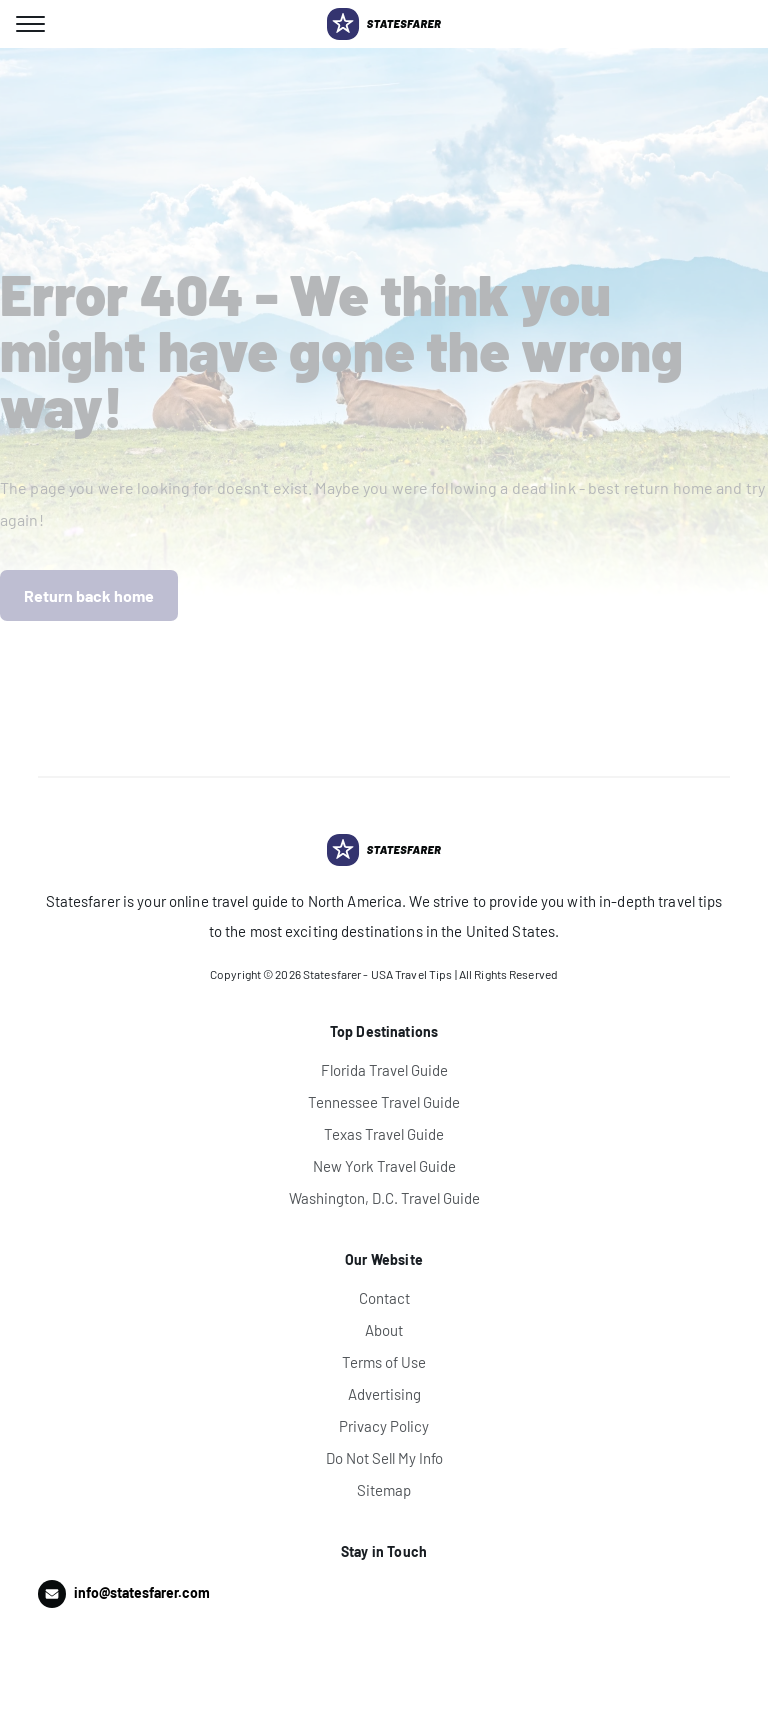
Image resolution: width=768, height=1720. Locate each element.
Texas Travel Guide (384, 1134)
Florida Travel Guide (384, 1070)
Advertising (384, 1394)
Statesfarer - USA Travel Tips (377, 974)
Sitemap (384, 1490)
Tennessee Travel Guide (384, 1102)
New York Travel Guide (384, 1166)
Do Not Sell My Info (384, 1458)
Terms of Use (384, 1362)
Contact (384, 1298)
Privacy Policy (384, 1426)
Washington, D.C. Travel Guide (384, 1198)
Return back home (89, 595)
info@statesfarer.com (142, 1592)
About (384, 1330)
